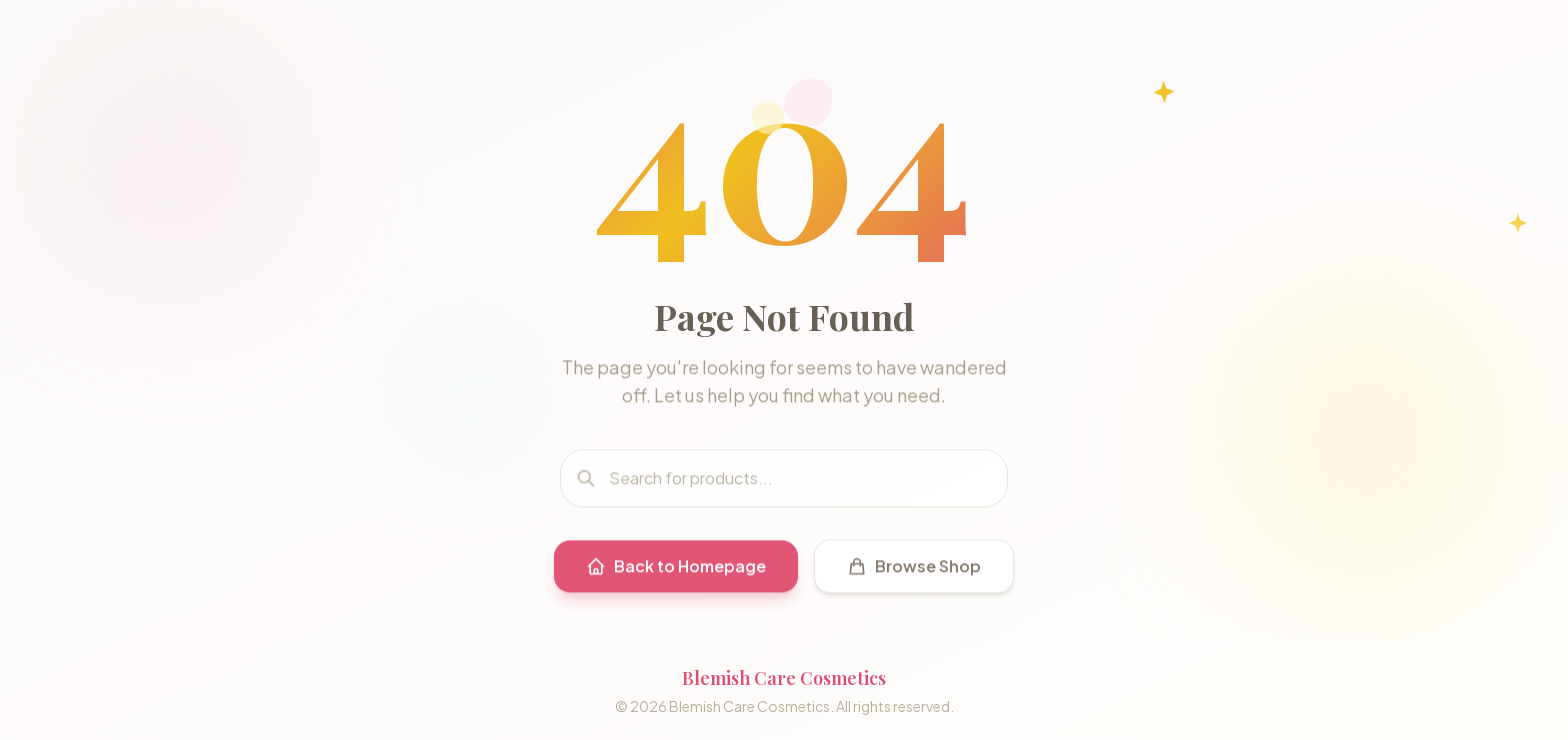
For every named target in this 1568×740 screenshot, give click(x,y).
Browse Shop (914, 570)
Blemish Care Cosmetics (784, 678)
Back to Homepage (676, 570)
